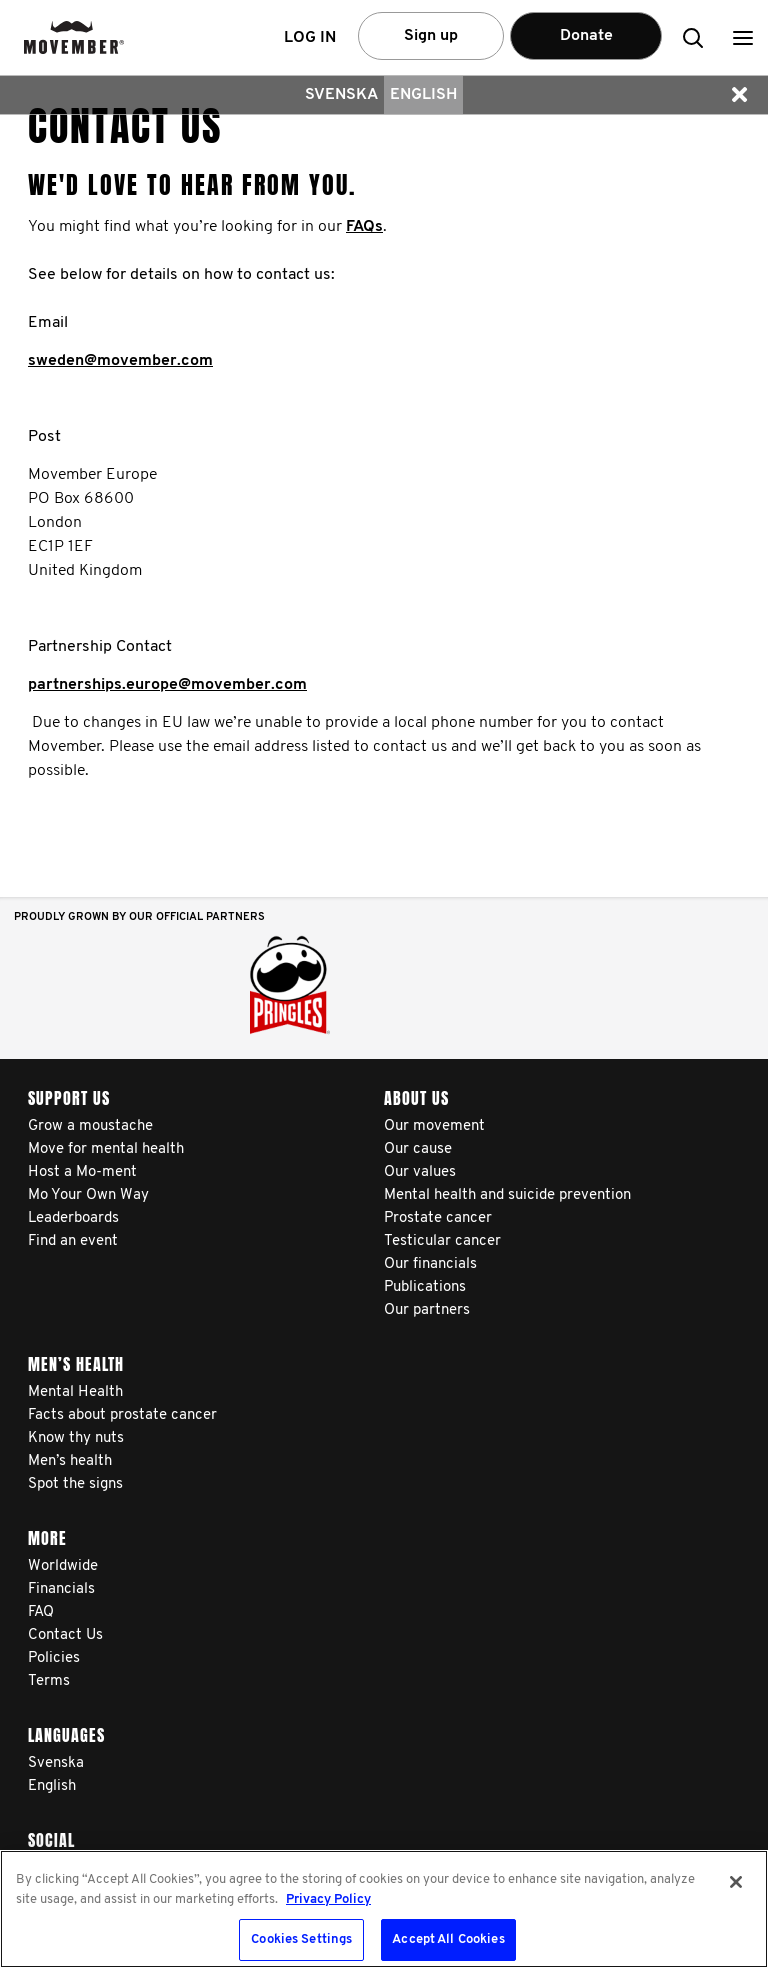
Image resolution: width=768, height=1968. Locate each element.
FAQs (364, 227)
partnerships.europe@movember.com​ (167, 685)
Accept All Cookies (448, 1939)
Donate (586, 36)
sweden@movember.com (120, 361)
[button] (743, 37)
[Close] (736, 1882)
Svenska (341, 95)
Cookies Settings (301, 1939)
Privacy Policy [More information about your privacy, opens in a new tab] (328, 1899)
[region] (384, 1909)
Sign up (431, 36)
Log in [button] (310, 38)
